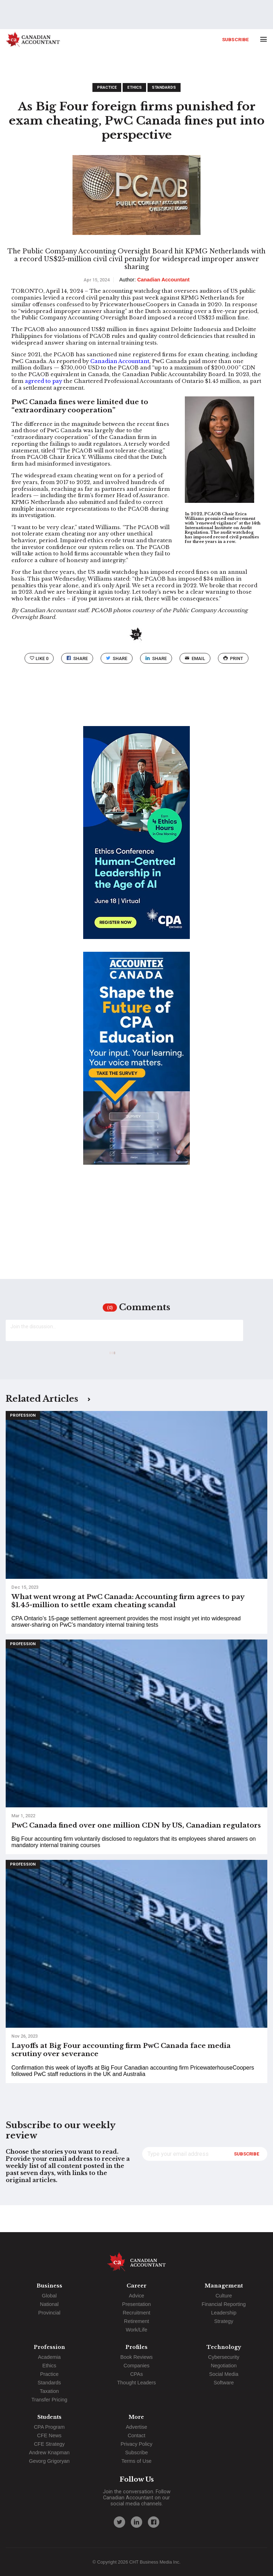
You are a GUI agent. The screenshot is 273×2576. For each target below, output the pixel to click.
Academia (49, 2357)
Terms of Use (137, 2461)
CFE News (49, 2436)
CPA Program (49, 2427)
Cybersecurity (223, 2357)
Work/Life (137, 2330)
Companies (137, 2365)
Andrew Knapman (49, 2453)
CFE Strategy (49, 2444)
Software (224, 2382)
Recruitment (136, 2313)
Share (77, 685)
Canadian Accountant (119, 388)
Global (49, 2295)
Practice (107, 114)
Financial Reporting (224, 2304)
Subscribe (235, 66)
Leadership (223, 2313)
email (195, 685)
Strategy (224, 2321)
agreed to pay (43, 408)
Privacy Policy (136, 2444)
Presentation (136, 2304)
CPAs (136, 2374)
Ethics (134, 114)
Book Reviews (136, 2357)
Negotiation (224, 2365)
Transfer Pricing (49, 2399)
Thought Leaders (136, 2382)
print (233, 685)
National (49, 2304)
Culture (223, 2295)
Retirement (136, 2321)
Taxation (49, 2391)
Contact (136, 2436)
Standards (164, 114)
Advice (136, 2295)
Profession (23, 1442)
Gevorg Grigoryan (49, 2461)
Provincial (49, 2313)
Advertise (136, 2427)
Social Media (223, 2374)
